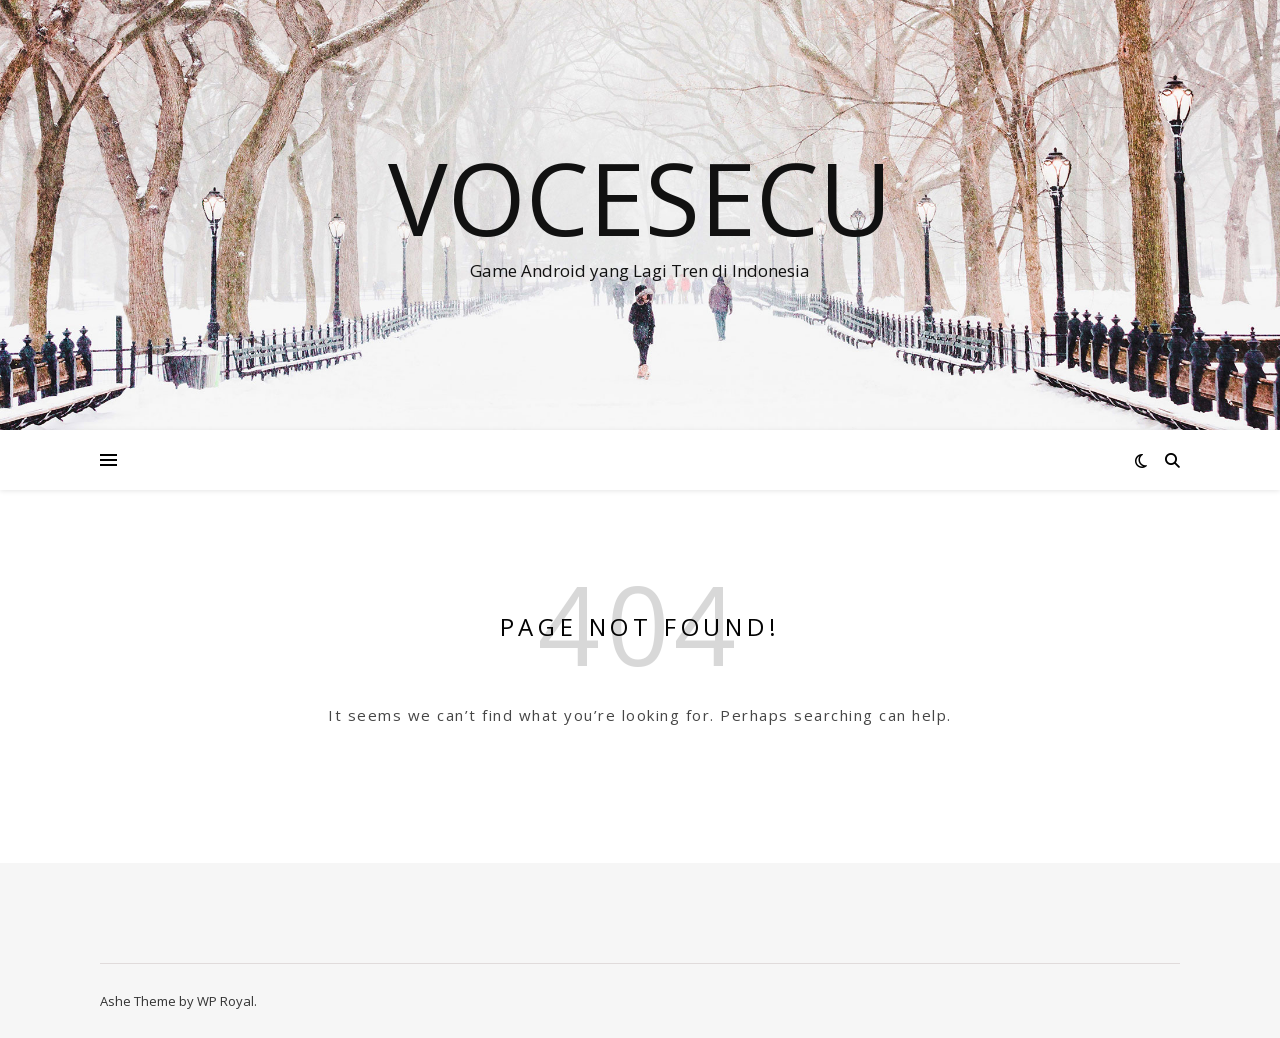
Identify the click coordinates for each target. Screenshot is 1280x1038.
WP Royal (225, 1001)
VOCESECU (640, 197)
